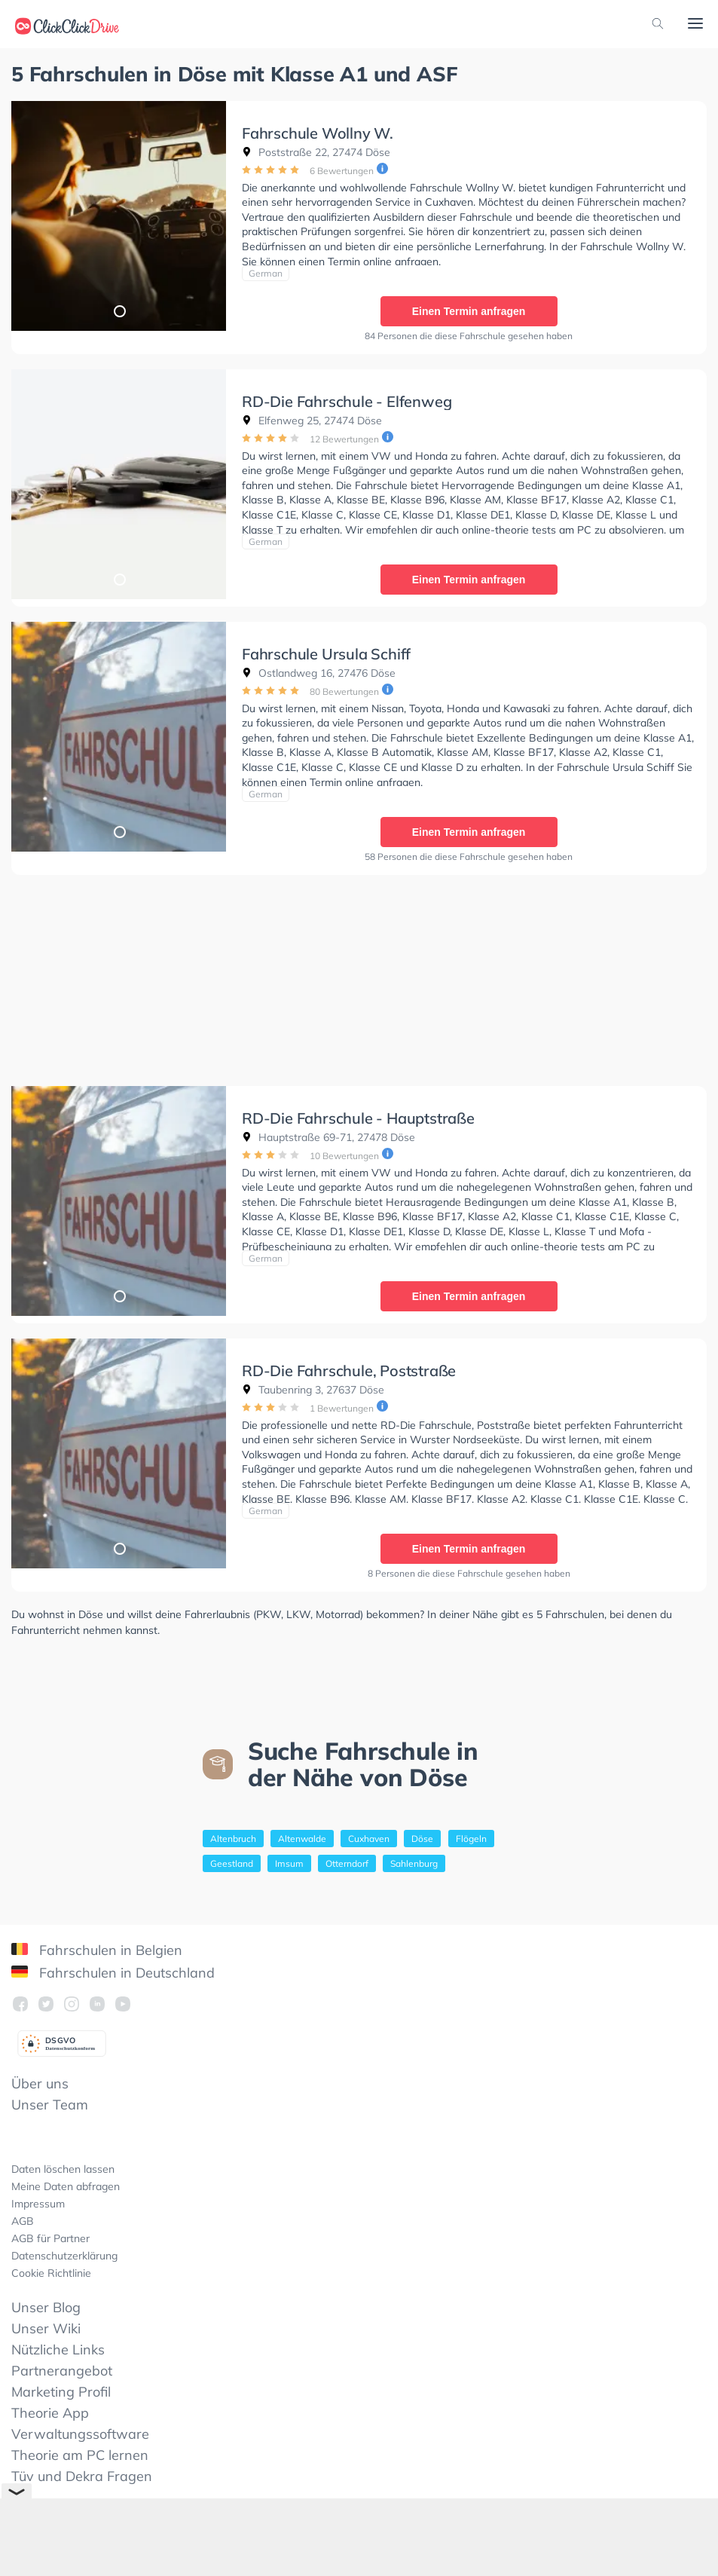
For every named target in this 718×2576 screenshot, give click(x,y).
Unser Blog (46, 2302)
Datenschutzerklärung (64, 2250)
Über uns (40, 2078)
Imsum (289, 1858)
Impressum (38, 2198)
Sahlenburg (414, 1858)
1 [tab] (119, 310)
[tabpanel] (118, 216)
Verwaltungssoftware (80, 2428)
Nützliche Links (58, 2344)
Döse (422, 1833)
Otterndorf (346, 1858)
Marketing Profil (61, 2386)
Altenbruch (233, 1833)
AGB (22, 2216)
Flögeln (470, 1833)
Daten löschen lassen (63, 2164)
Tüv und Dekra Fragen (81, 2471)
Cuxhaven (369, 1833)
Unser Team (49, 2099)
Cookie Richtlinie (51, 2268)
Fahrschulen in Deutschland (113, 1967)
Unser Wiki (46, 2323)
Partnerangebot (61, 2365)
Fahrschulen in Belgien (96, 1944)
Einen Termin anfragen (468, 310)
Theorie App (50, 2407)
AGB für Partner (50, 2233)
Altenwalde (302, 1833)
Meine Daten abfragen (65, 2181)
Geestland (231, 1858)
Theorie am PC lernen (79, 2449)
